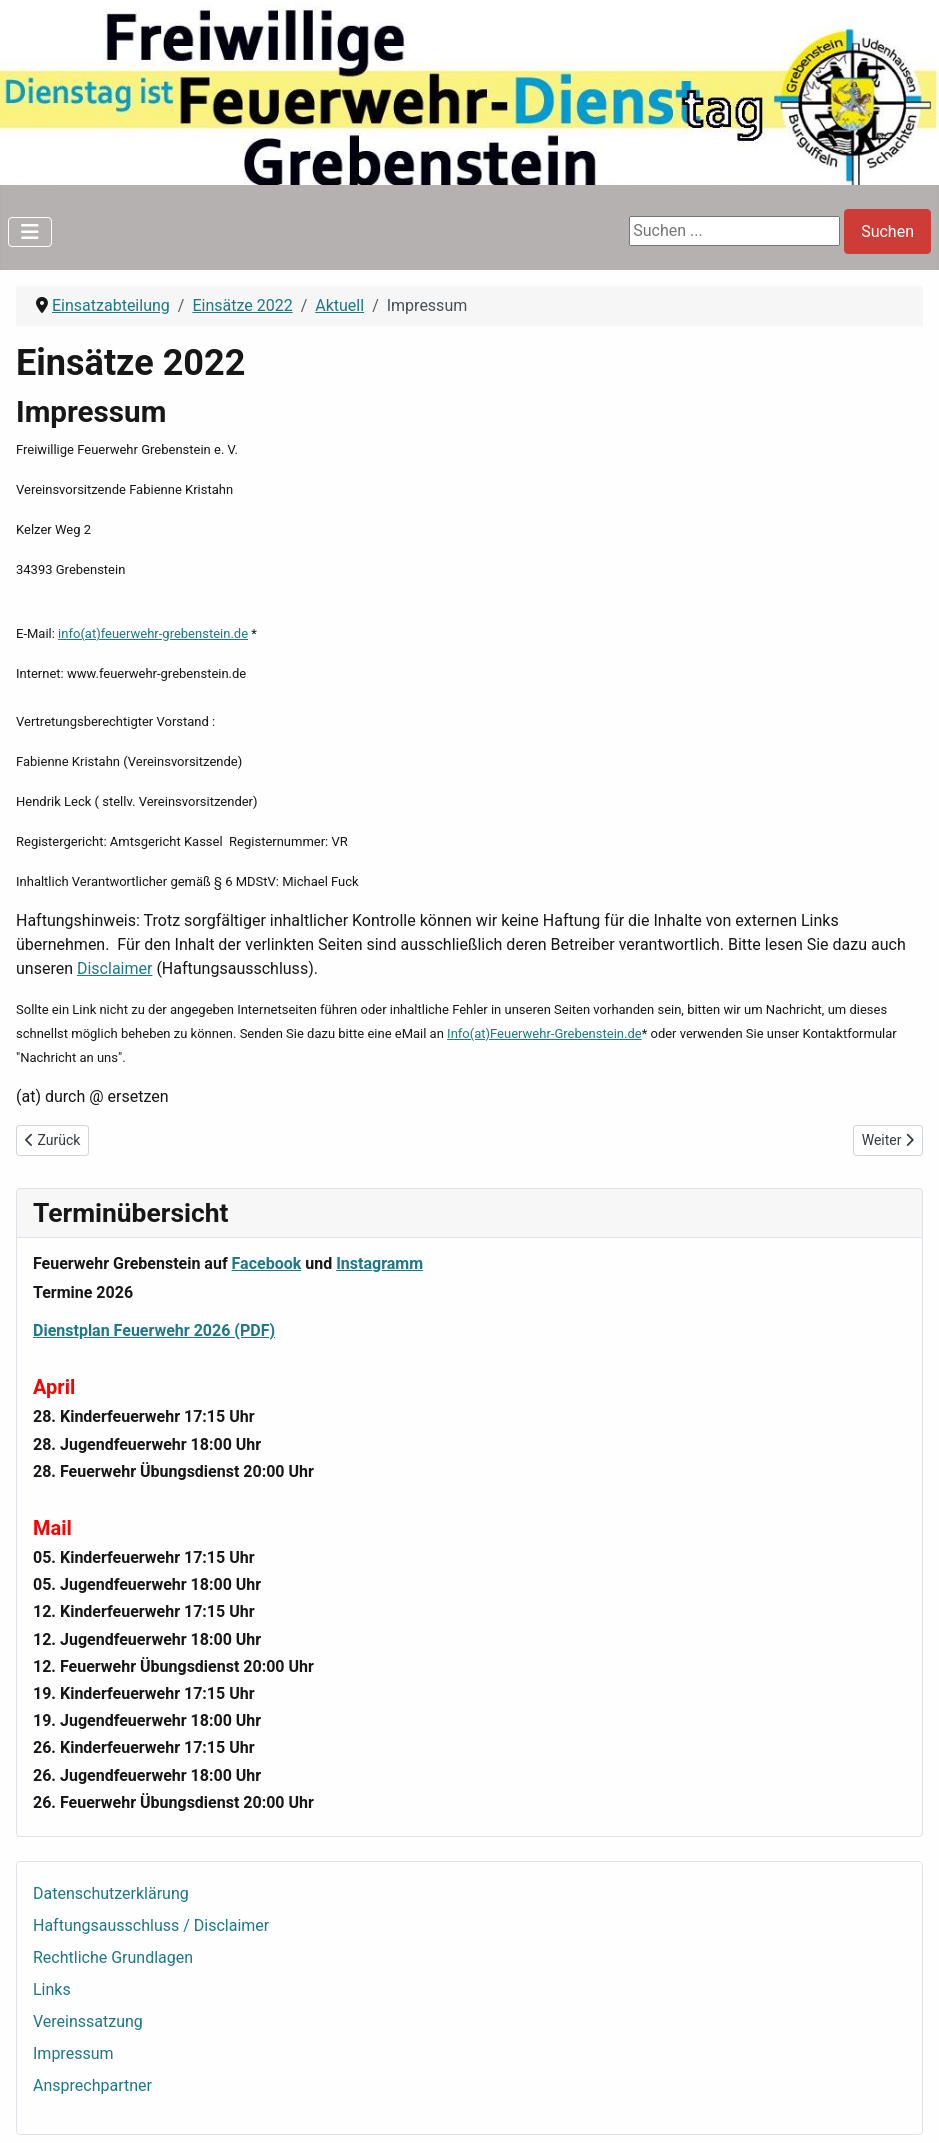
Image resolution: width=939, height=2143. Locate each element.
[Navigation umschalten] (30, 232)
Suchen (887, 231)
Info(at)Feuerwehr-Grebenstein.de (544, 1033)
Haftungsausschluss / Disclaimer (151, 1925)
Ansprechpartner (92, 2085)
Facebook (267, 1263)
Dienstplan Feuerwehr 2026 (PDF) (154, 1330)
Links (52, 1989)
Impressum (73, 2053)
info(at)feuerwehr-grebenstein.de (153, 633)
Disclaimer (114, 968)
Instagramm (379, 1263)
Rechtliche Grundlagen (113, 1957)
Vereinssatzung (88, 2021)
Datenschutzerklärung (111, 1893)
